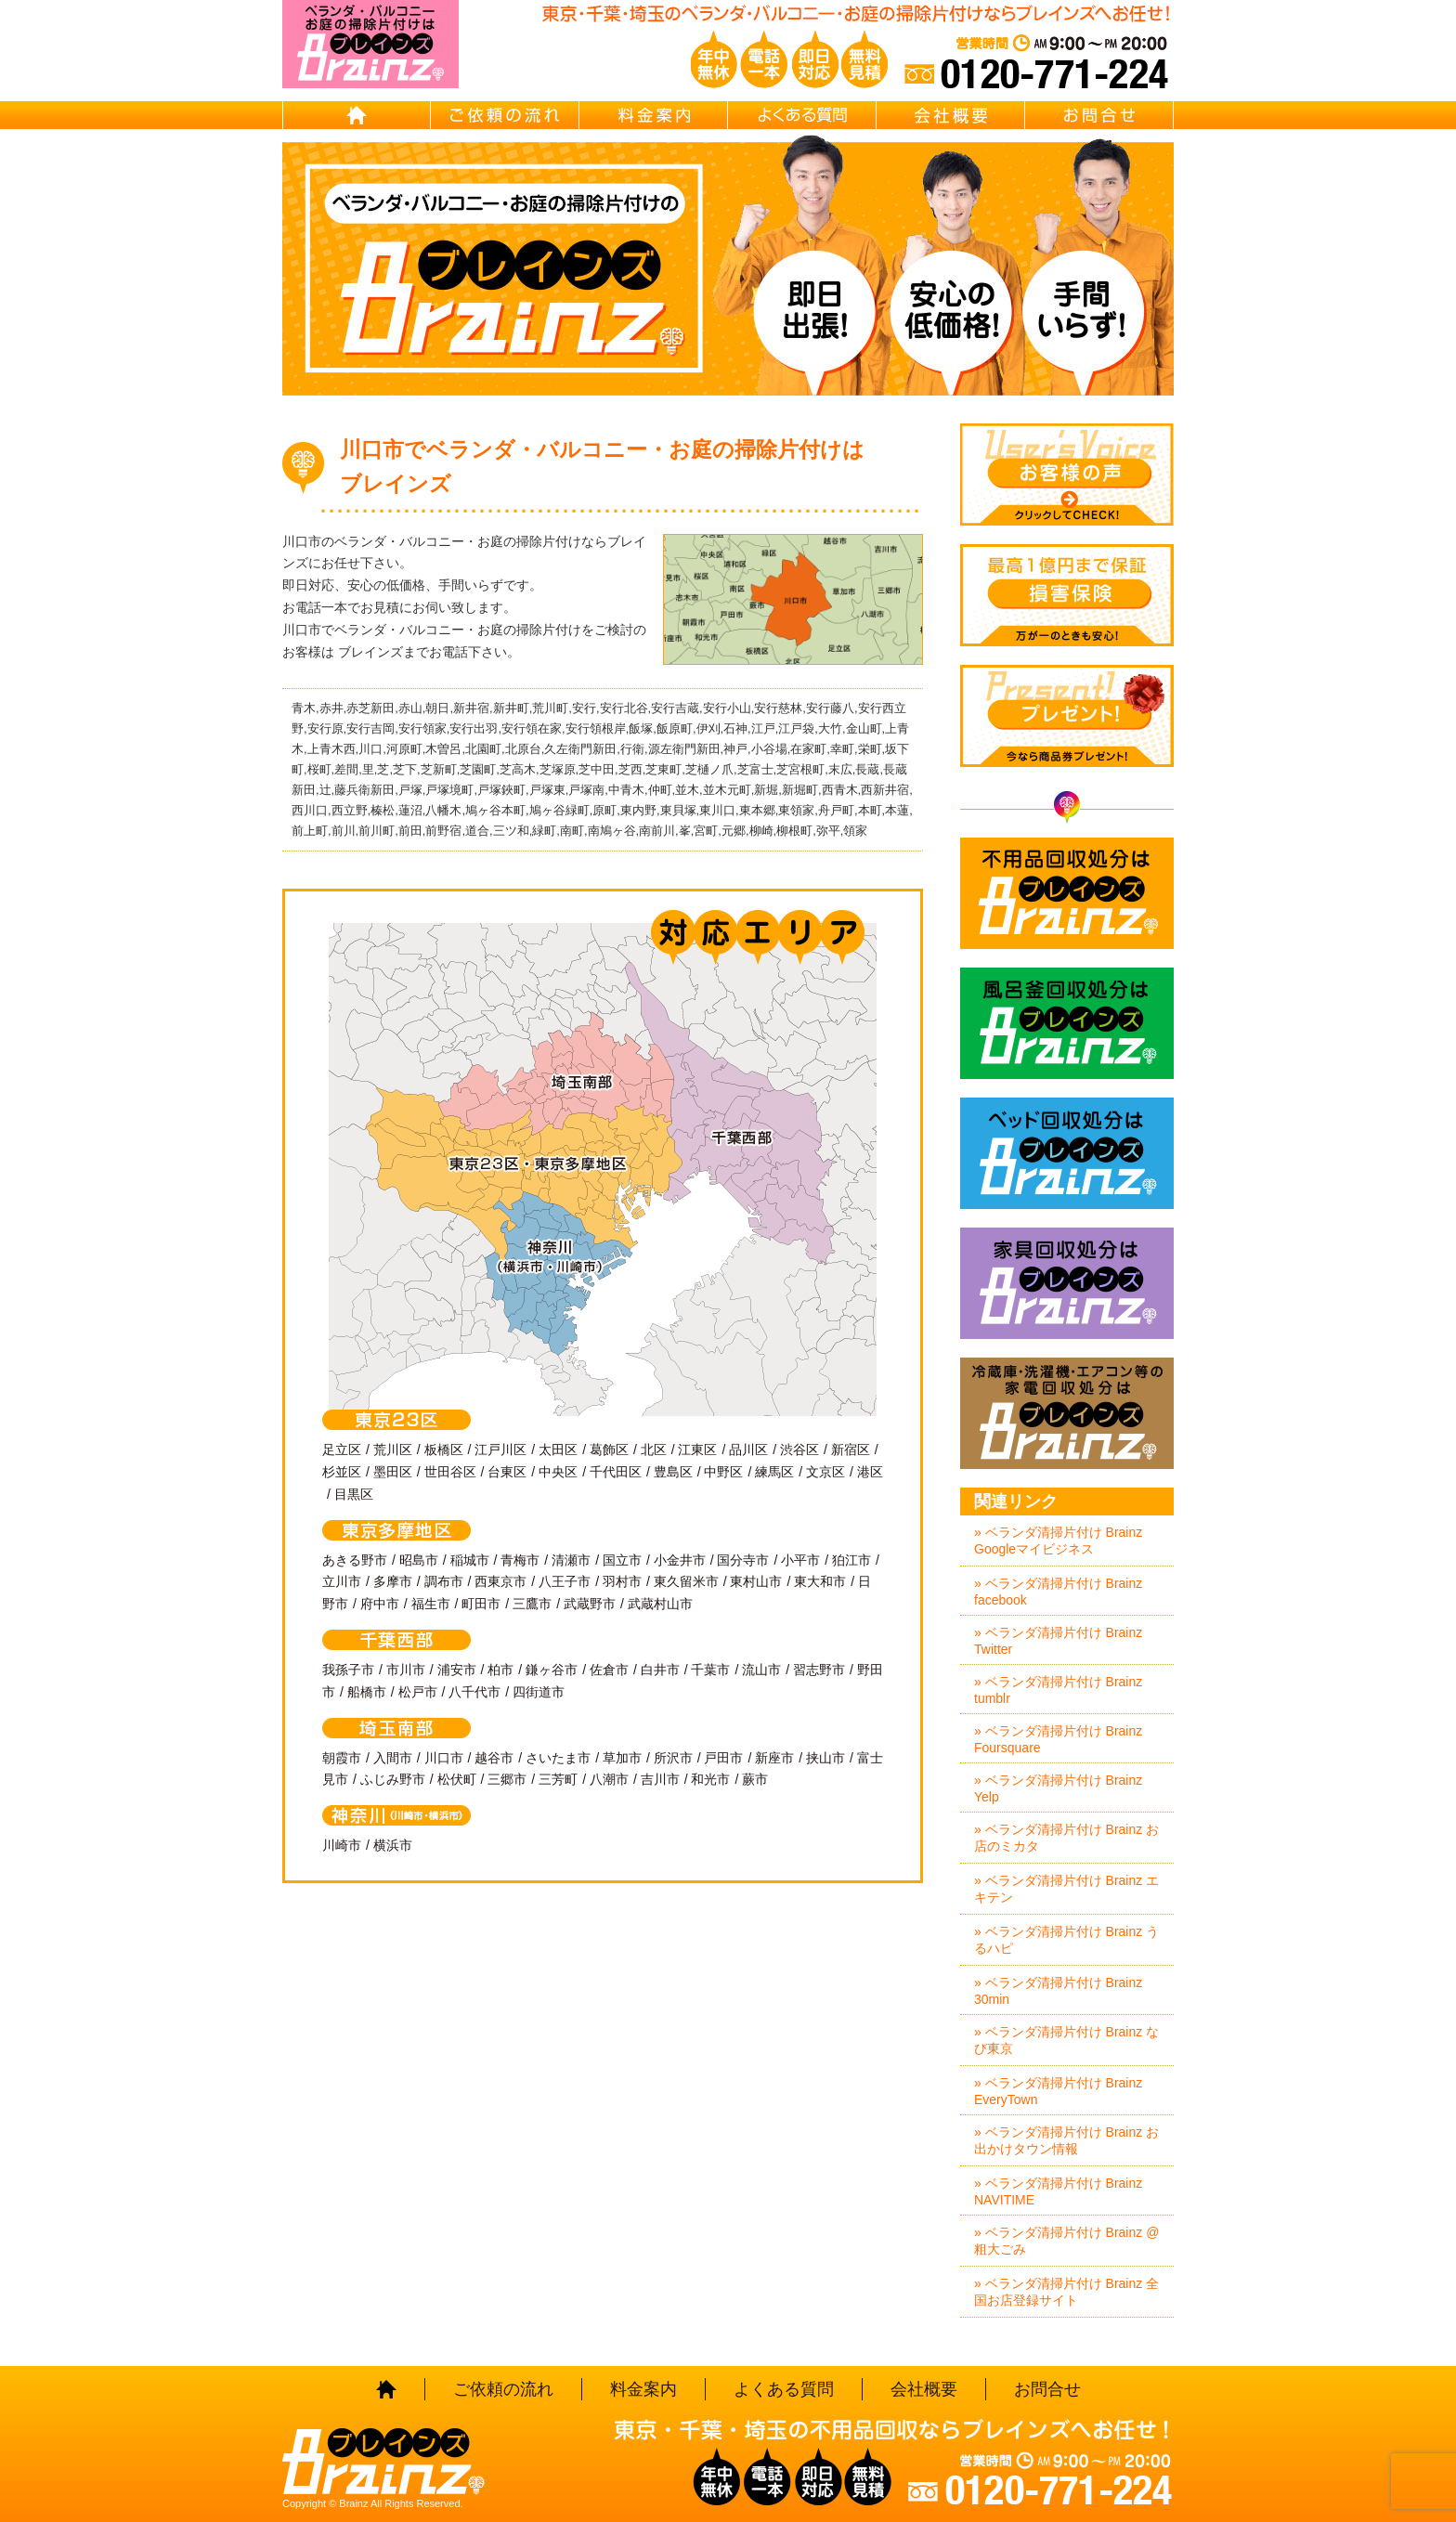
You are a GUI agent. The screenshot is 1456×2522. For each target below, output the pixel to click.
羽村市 (622, 1581)
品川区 (748, 1449)
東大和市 (820, 1581)
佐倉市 (609, 1669)
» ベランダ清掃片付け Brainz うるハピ (1066, 1940)
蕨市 (755, 1779)
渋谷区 (799, 1449)
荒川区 (392, 1449)
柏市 (501, 1669)
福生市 (430, 1603)
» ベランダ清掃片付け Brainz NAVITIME (1058, 2191)
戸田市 (723, 1757)
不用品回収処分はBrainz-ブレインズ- (1067, 893)
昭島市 (418, 1560)
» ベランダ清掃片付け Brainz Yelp (1058, 1788)
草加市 (622, 1757)
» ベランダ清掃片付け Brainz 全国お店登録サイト (1066, 2292)
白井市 (660, 1669)
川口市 (443, 1757)
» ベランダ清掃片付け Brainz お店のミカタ (1066, 1837)
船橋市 (366, 1691)
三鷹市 (532, 1603)
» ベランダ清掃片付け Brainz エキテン (1066, 1888)
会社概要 (951, 115)
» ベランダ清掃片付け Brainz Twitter (1058, 1641)
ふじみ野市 (392, 1779)
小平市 (800, 1560)
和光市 (710, 1779)
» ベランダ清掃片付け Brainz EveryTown (1058, 2091)
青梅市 (520, 1560)
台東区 (507, 1471)
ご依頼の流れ (505, 115)
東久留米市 (686, 1581)
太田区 (558, 1449)
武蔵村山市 (660, 1603)
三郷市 (507, 1779)
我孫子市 (348, 1669)
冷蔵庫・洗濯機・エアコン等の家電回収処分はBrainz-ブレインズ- (1067, 1413)
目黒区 (353, 1494)
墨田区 (392, 1471)
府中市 (379, 1603)
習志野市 (819, 1669)
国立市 (622, 1560)
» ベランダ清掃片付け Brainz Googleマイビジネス (1058, 1540)
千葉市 (710, 1669)
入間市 (392, 1757)
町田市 (481, 1603)
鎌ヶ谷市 (552, 1669)
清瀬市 (571, 1560)
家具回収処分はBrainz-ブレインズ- (1067, 1283)
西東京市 (500, 1581)
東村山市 (756, 1581)
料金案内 (653, 115)
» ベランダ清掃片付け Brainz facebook (1058, 1591)
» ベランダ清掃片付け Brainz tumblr (1058, 1690)
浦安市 (456, 1669)
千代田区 (616, 1471)
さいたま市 (558, 1757)
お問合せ (1099, 115)
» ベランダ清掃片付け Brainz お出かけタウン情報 (1066, 2140)
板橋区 (443, 1449)
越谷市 (494, 1757)
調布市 (443, 1581)
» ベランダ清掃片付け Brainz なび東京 (1066, 2040)
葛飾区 (609, 1449)
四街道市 (539, 1691)
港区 (870, 1471)
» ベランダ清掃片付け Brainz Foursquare (1058, 1739)
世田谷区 (450, 1471)
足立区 (341, 1449)
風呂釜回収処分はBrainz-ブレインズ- (1067, 1023)
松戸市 (417, 1691)
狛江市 (851, 1560)
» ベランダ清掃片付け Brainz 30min (1058, 1991)
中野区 (723, 1471)
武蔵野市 (590, 1603)
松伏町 (456, 1779)
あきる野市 (354, 1560)
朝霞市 (341, 1757)
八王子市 (565, 1581)
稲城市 (469, 1560)
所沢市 (673, 1757)
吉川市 (660, 1779)
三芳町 (558, 1779)
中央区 (558, 1471)
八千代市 (474, 1691)
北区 (654, 1449)
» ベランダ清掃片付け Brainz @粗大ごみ (1066, 2240)
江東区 (697, 1449)
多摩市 (392, 1581)
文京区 (825, 1471)
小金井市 (680, 1560)
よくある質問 (802, 115)
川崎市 (341, 1845)
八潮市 (609, 1779)
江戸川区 (500, 1449)
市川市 (405, 1669)
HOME (356, 115)
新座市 (774, 1757)
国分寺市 (743, 1560)
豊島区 (673, 1471)
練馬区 (774, 1471)
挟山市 (825, 1757)
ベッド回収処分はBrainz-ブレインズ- (1067, 1153)
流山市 (761, 1669)
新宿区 (850, 1449)
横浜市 (392, 1845)
